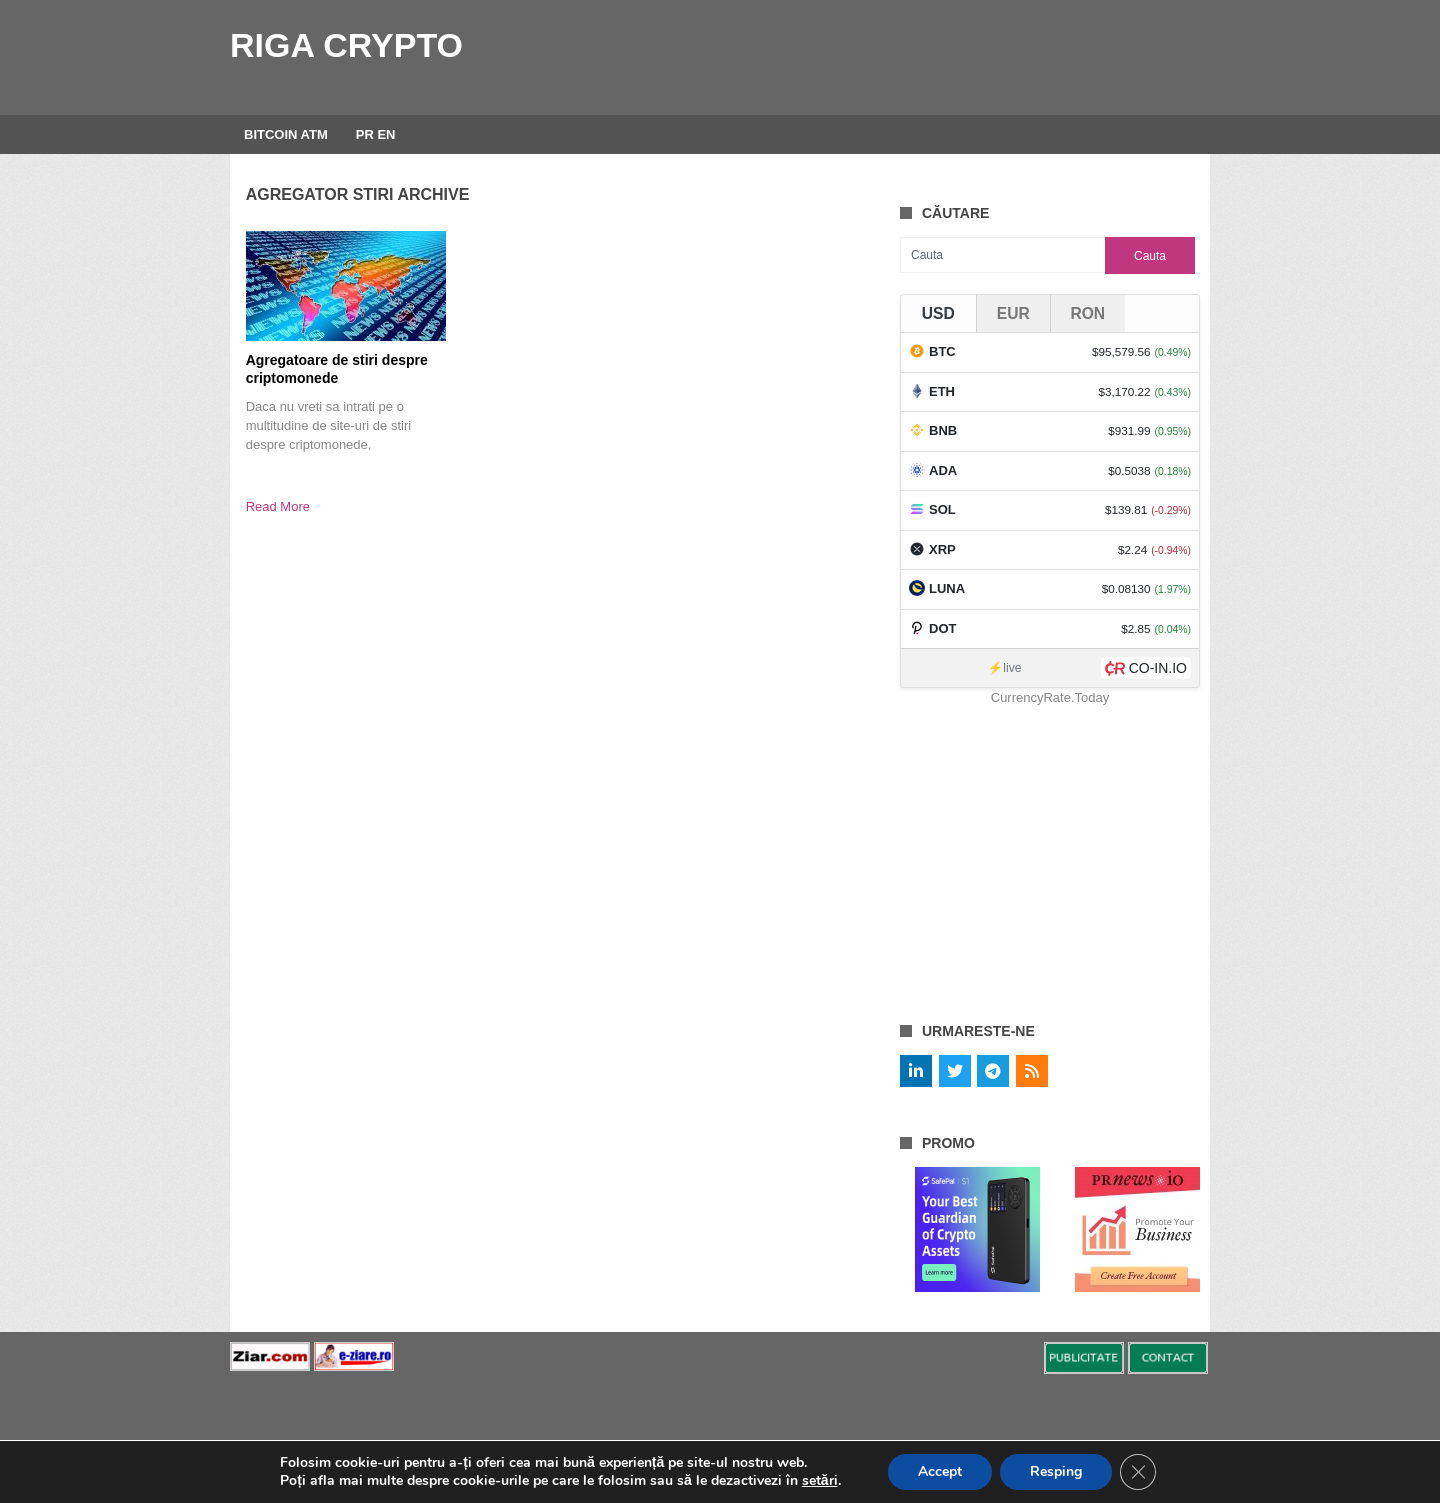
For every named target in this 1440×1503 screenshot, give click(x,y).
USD (938, 313)
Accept (940, 1471)
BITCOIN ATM (286, 134)
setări (820, 1481)
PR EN (376, 134)
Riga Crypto (346, 45)
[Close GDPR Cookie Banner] (1138, 1472)
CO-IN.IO (1158, 668)
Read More (278, 506)
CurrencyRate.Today (1050, 697)
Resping (1056, 1471)
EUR (1013, 313)
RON (1087, 313)
